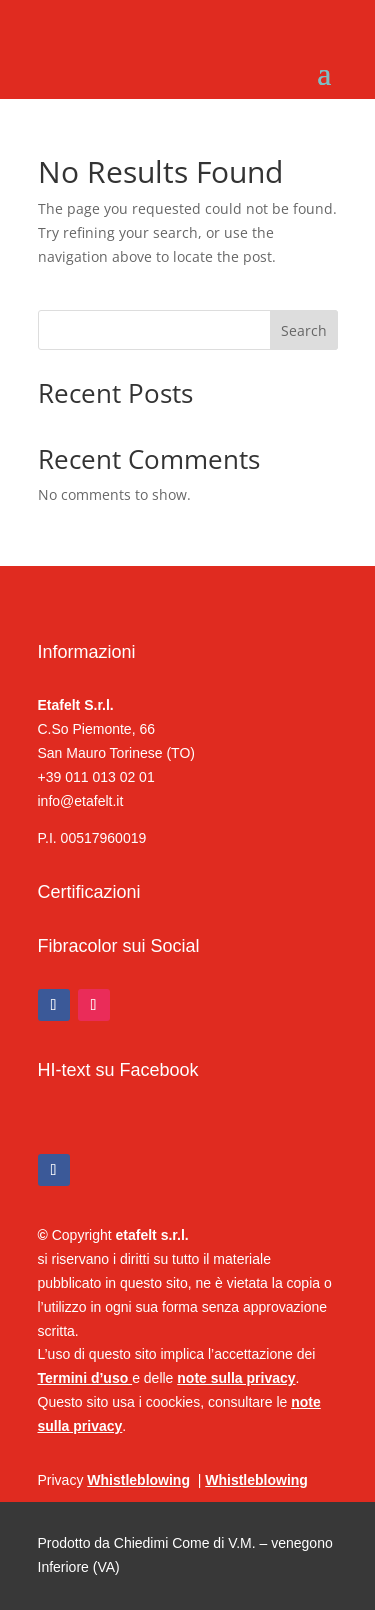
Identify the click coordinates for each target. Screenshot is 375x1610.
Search (304, 330)
